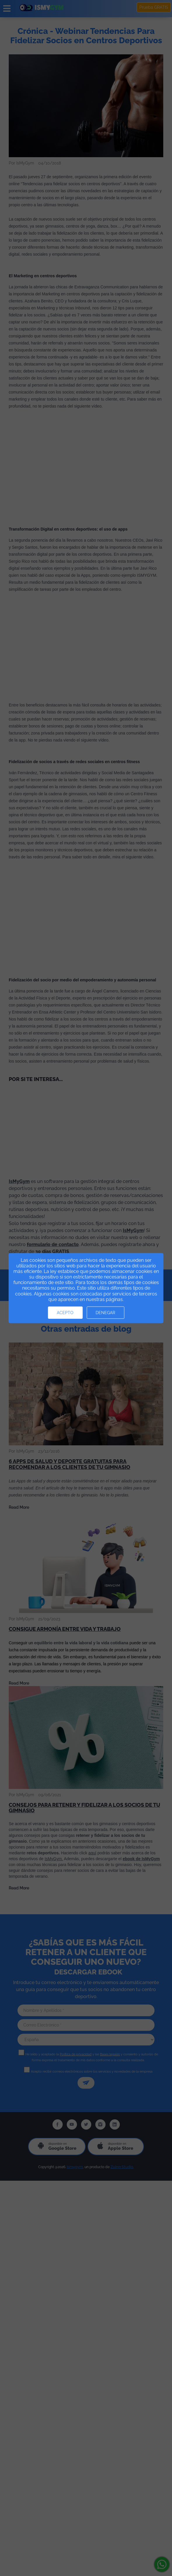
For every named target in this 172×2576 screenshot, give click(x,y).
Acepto (65, 1312)
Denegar (105, 1312)
